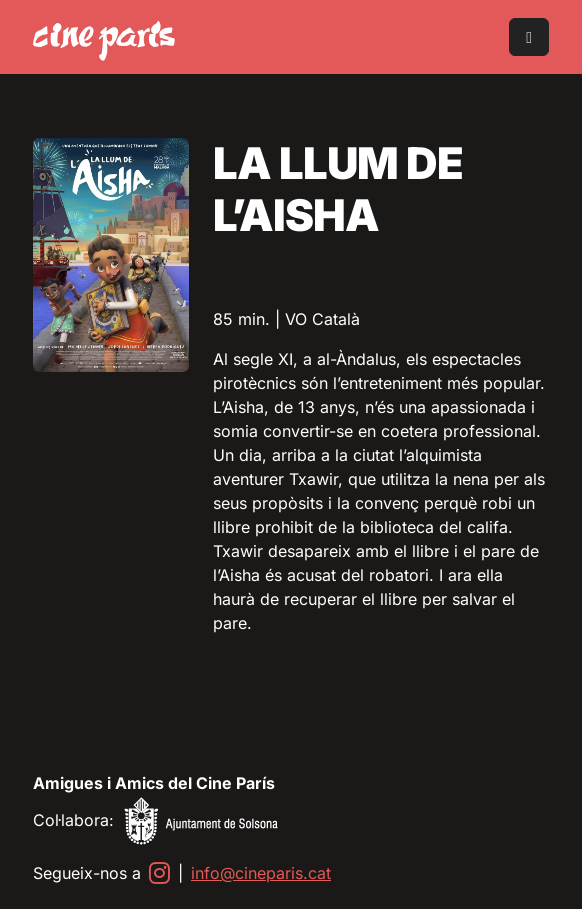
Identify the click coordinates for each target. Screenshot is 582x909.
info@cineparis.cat (261, 873)
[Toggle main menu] (529, 37)
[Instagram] (159, 873)
